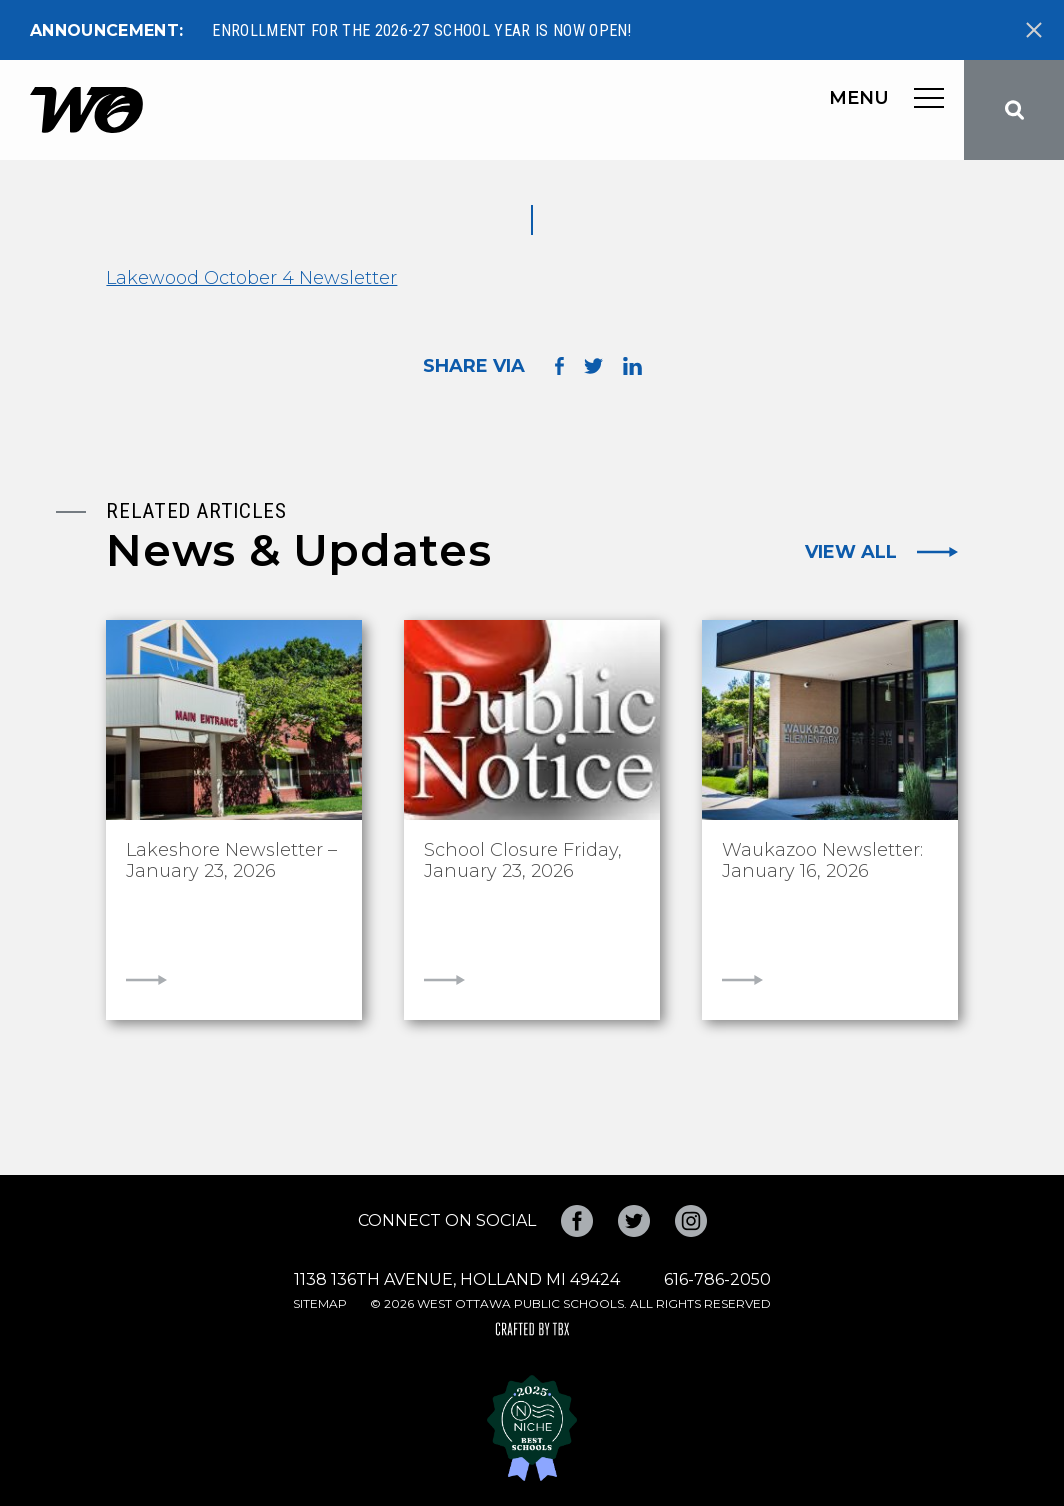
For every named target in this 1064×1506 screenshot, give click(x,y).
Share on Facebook (559, 365)
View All (851, 552)
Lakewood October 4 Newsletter (251, 278)
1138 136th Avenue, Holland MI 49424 (457, 1279)
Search (1014, 110)
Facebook (577, 1221)
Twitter (634, 1221)
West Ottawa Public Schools (86, 110)
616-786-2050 (717, 1279)
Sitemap (320, 1303)
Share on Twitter (593, 366)
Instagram (691, 1221)
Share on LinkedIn (632, 366)
